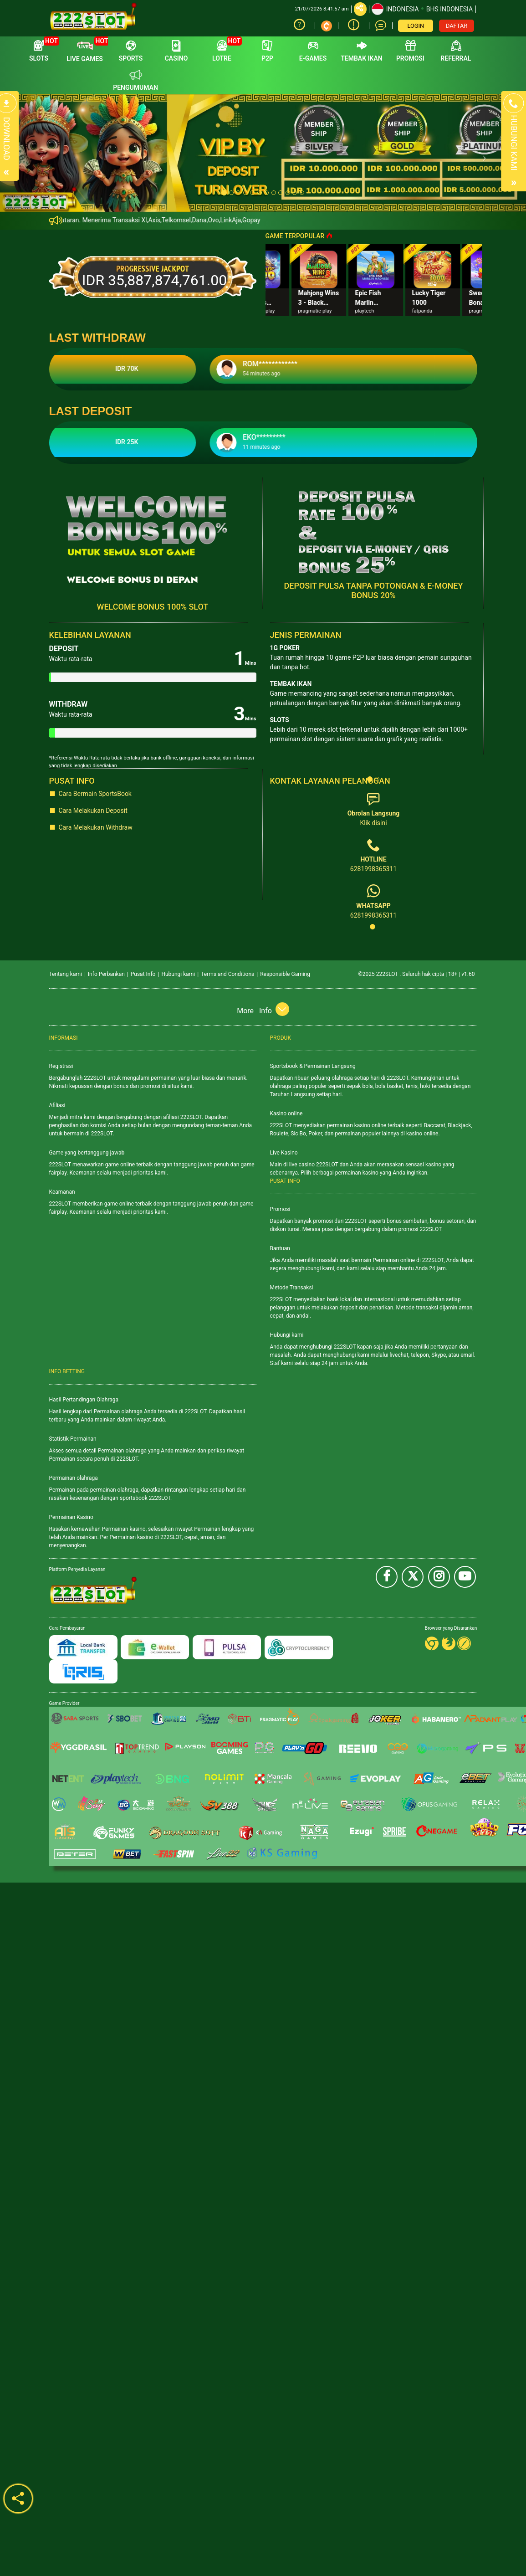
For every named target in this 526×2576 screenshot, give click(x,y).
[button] (39, 153)
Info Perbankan (106, 974)
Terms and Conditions (227, 974)
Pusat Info (143, 974)
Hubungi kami (178, 974)
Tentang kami (65, 974)
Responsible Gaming (285, 974)
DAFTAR (456, 25)
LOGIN (416, 25)
